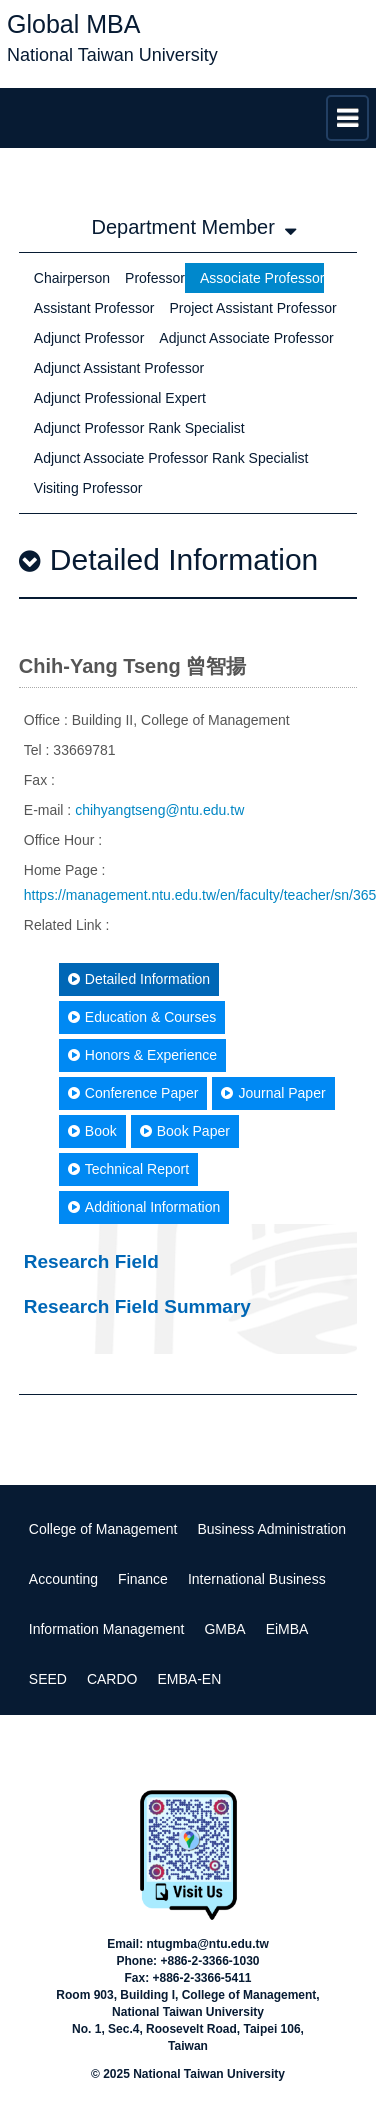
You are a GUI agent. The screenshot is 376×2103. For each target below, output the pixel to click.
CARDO (112, 1679)
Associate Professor (262, 278)
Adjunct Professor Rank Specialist (139, 428)
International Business (257, 1579)
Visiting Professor (88, 488)
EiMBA (287, 1629)
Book (92, 1131)
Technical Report (128, 1169)
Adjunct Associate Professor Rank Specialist (171, 458)
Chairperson (72, 278)
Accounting (63, 1579)
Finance (143, 1579)
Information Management (107, 1629)
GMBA (224, 1629)
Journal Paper (273, 1093)
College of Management (103, 1529)
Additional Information (144, 1207)
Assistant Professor (94, 308)
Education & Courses (142, 1017)
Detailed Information (139, 979)
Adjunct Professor (89, 338)
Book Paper (185, 1131)
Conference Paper (133, 1093)
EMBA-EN (189, 1679)
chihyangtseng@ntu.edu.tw (159, 810)
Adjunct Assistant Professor (119, 368)
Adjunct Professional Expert (120, 398)
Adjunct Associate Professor (246, 338)
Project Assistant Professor (252, 308)
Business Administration (271, 1529)
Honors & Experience (142, 1055)
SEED (48, 1679)
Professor (155, 278)
